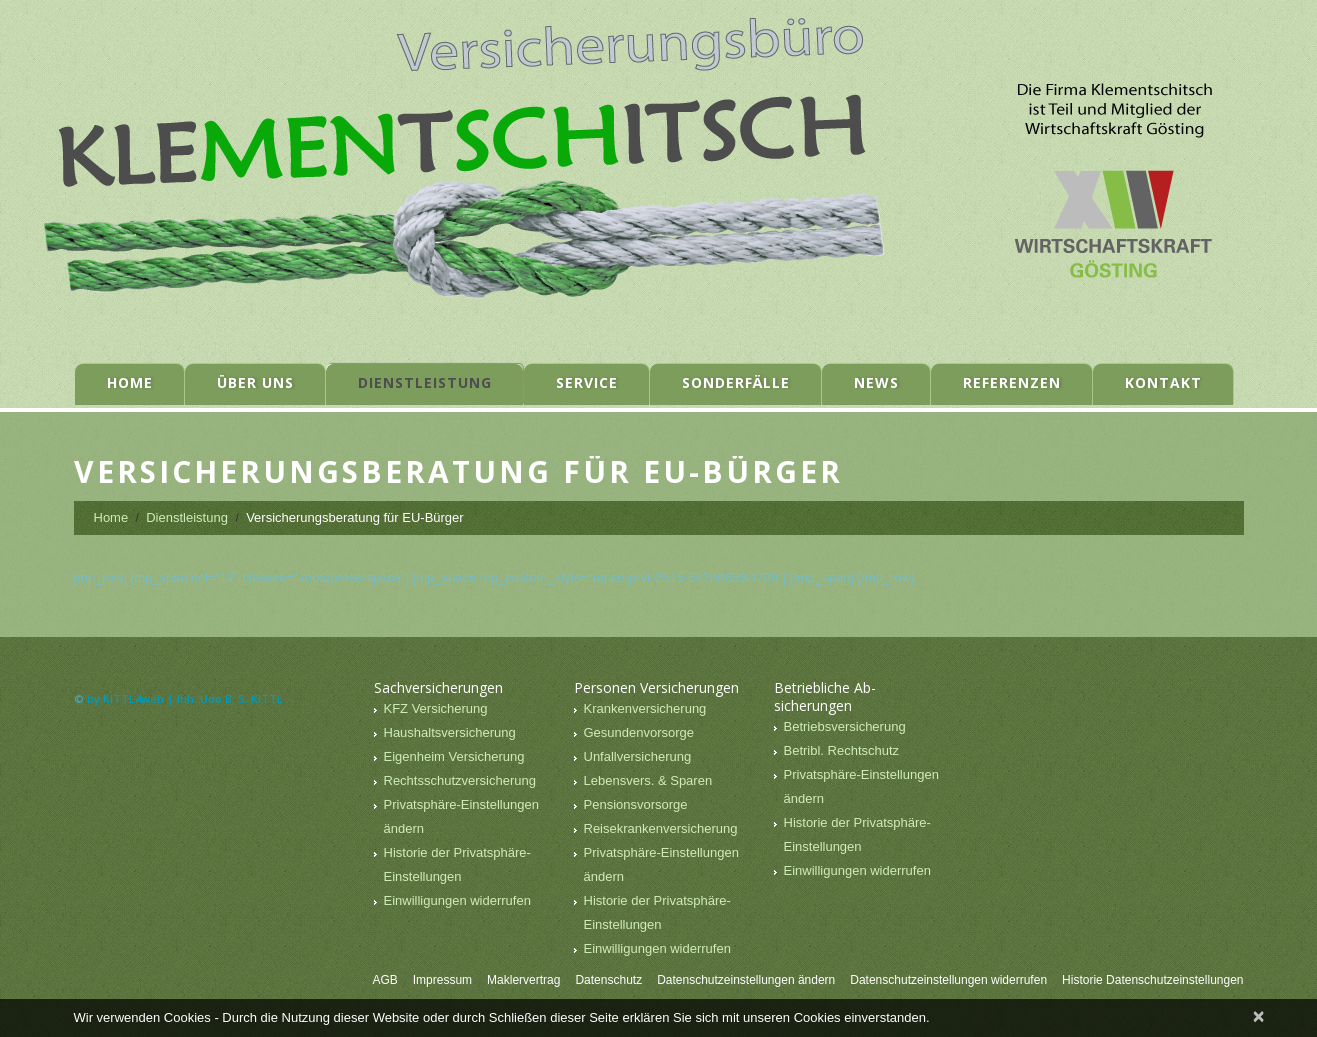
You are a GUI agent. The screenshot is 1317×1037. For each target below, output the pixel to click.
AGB (384, 980)
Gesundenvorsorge (639, 732)
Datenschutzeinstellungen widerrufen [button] (948, 980)
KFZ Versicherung (436, 708)
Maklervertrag (523, 980)
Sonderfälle (736, 382)
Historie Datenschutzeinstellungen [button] (1152, 980)
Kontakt (1163, 382)
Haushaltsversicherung (450, 732)
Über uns (255, 382)
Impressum (442, 980)
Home (130, 382)
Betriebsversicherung (845, 726)
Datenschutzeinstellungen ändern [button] (746, 980)
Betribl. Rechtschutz (842, 750)
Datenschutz (608, 980)
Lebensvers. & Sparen (648, 780)
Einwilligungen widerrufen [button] (457, 900)
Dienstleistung (425, 382)
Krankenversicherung (645, 708)
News (876, 382)
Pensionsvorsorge (636, 804)
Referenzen (1012, 382)
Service (587, 382)
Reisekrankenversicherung (661, 828)
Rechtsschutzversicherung (460, 780)
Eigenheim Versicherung (454, 756)
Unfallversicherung (638, 756)
